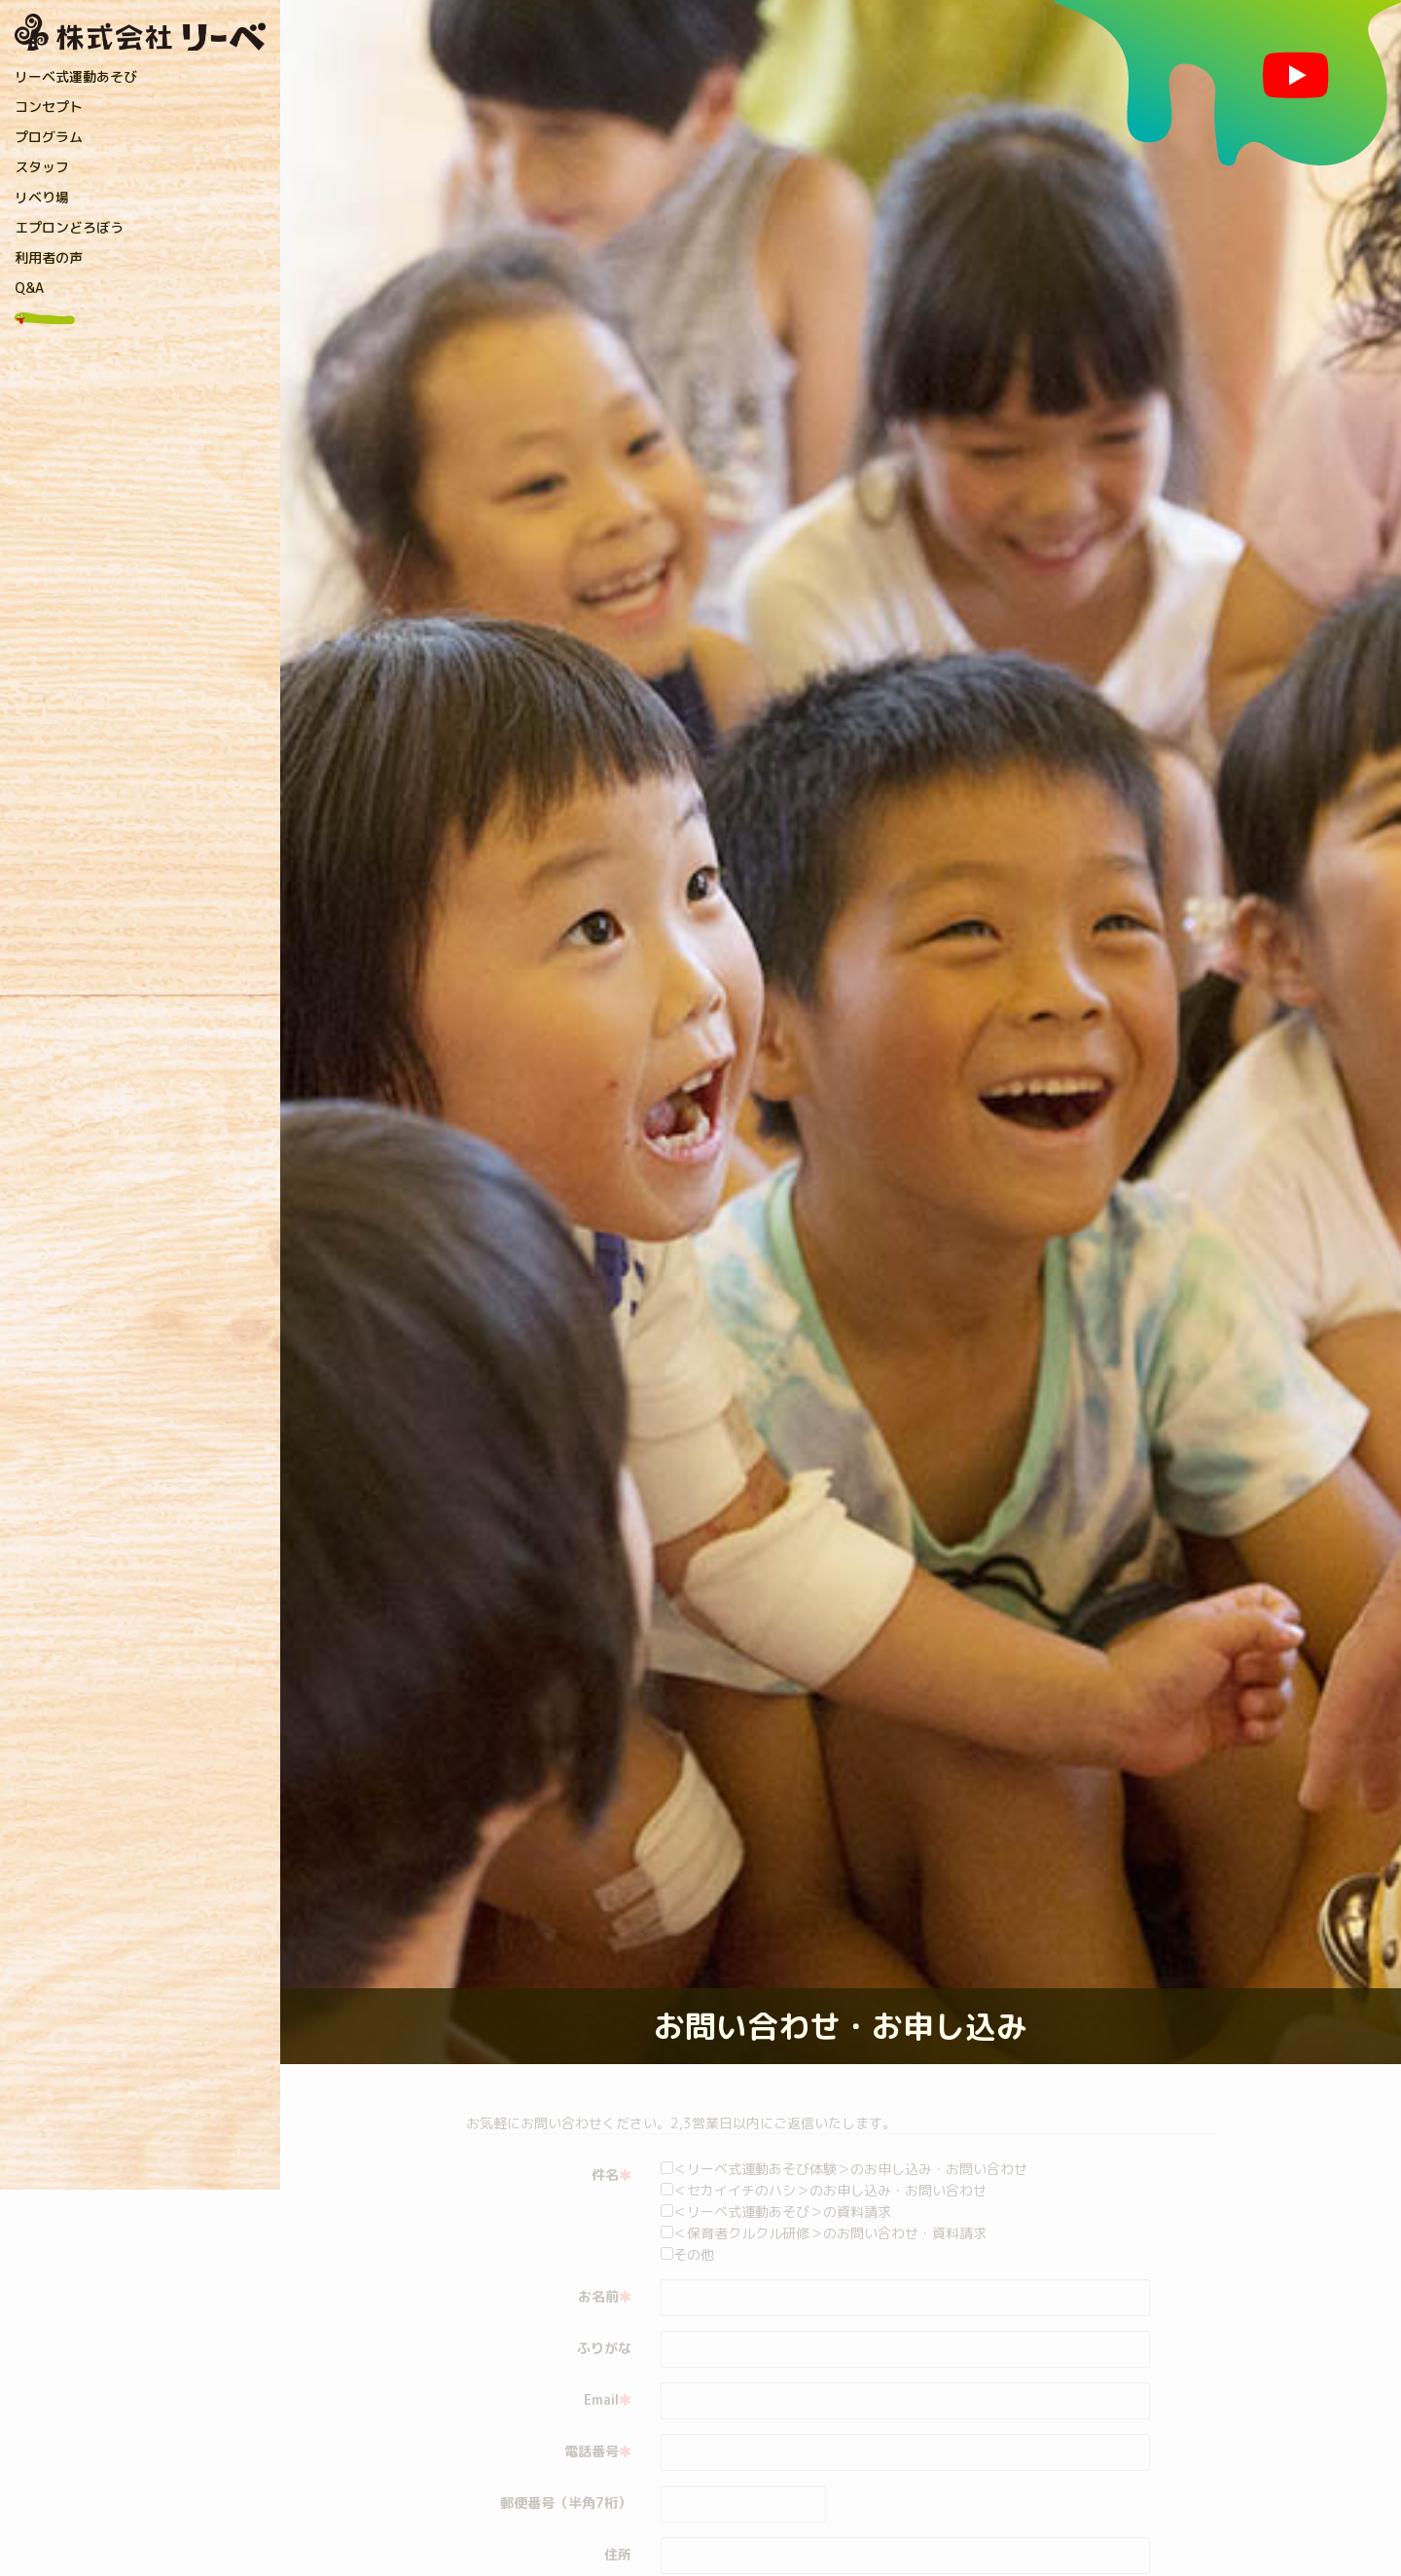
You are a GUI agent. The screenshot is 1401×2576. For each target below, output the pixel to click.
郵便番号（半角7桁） (565, 2502)
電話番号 (597, 2451)
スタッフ (42, 167)
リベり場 (42, 197)
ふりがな (604, 2348)
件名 (611, 2174)
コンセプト (49, 106)
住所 (617, 2554)
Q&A (29, 287)
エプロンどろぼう (69, 227)
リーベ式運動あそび (76, 76)
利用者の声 (49, 257)
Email (607, 2399)
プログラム (49, 136)
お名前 (604, 2296)
